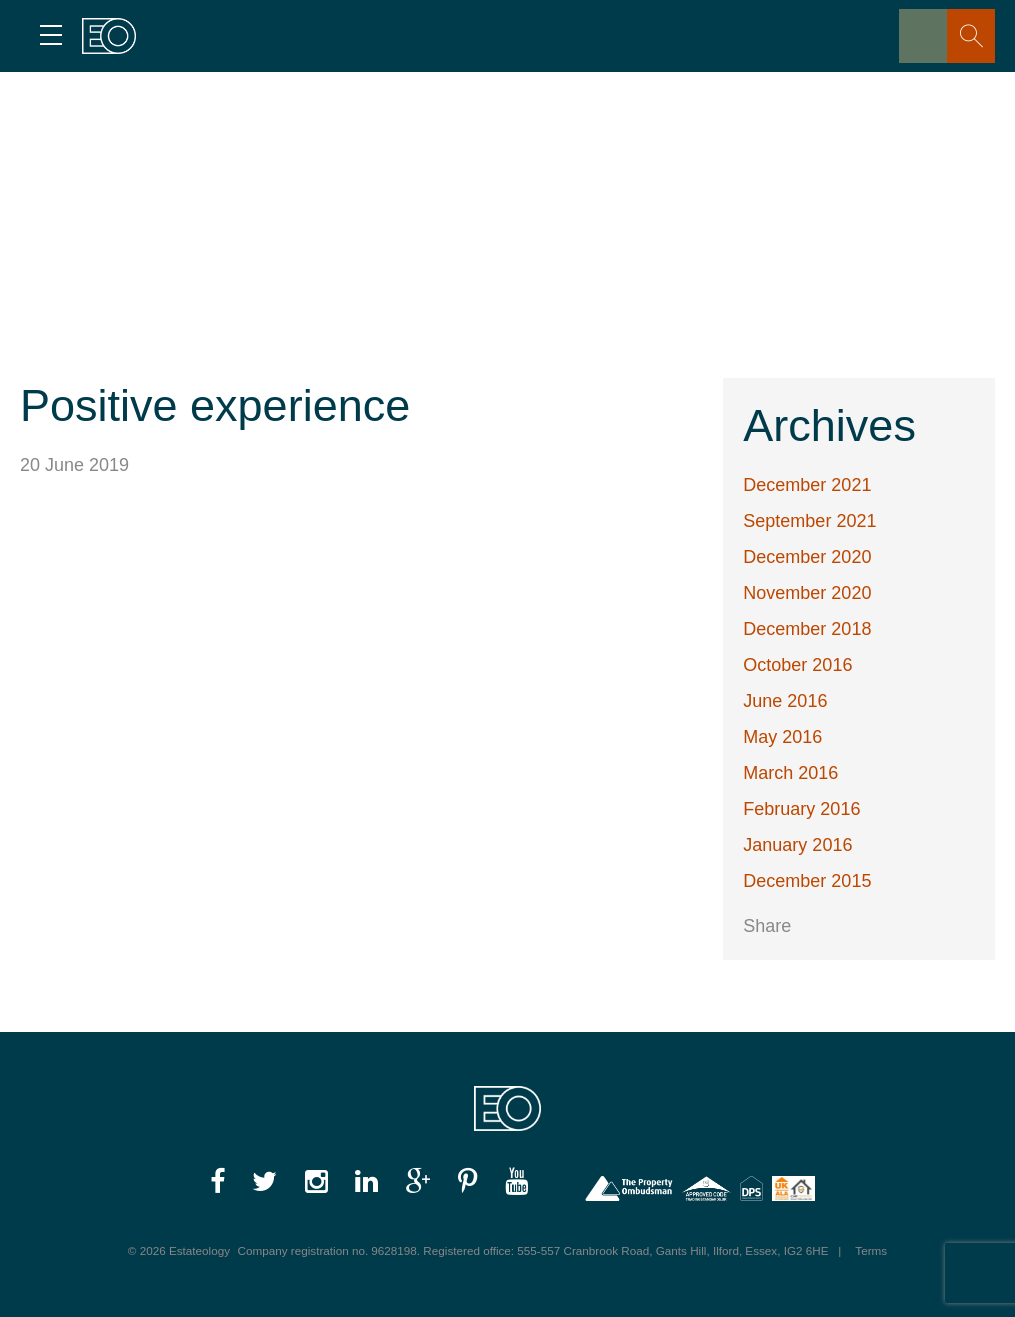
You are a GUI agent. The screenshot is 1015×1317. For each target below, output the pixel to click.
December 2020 (807, 557)
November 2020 (807, 593)
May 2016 (782, 737)
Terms (871, 1250)
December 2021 (807, 485)
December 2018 (807, 629)
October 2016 (797, 665)
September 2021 (809, 521)
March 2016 (790, 773)
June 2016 (785, 701)
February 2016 (801, 809)
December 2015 (807, 881)
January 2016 (797, 845)
